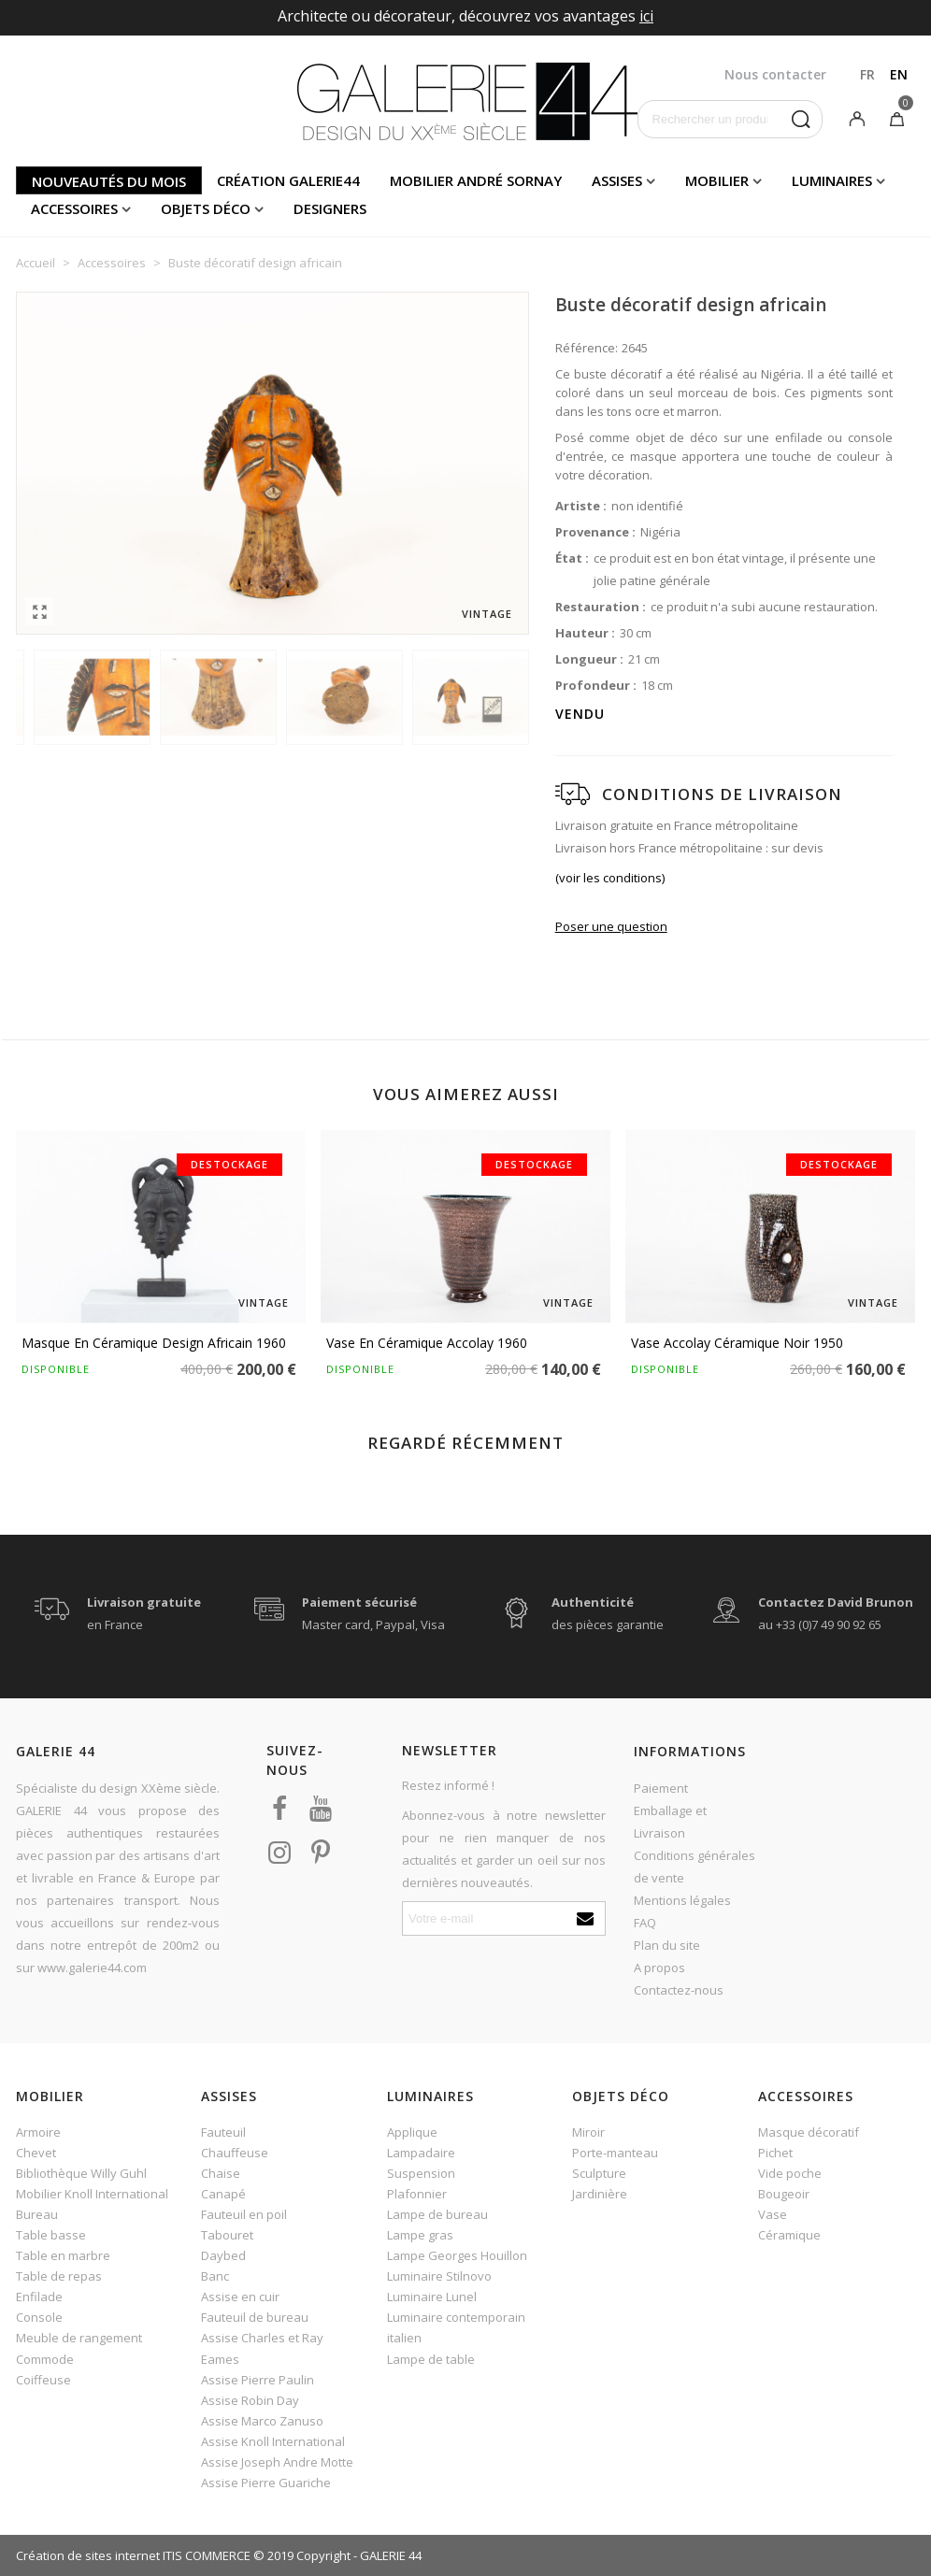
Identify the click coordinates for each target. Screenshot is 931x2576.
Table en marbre (63, 2255)
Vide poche (790, 2173)
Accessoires (74, 208)
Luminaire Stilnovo (439, 2276)
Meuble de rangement (79, 2337)
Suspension (421, 2173)
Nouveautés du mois (109, 181)
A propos (659, 1967)
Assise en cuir (240, 2296)
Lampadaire (421, 2152)
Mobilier (717, 180)
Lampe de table (431, 2359)
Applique (412, 2132)
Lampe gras (420, 2234)
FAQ (645, 1922)
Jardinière (599, 2193)
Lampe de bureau (437, 2214)
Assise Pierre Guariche (266, 2482)
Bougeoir (783, 2193)
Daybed (223, 2255)
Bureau (37, 2214)
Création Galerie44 (288, 180)
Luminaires (832, 180)
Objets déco (206, 208)
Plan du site (667, 1945)
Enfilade (39, 2296)
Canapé (223, 2193)
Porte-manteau (615, 2152)
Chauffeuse (234, 2152)
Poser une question (611, 926)
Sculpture (599, 2173)
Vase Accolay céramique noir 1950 (737, 1343)
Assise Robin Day (250, 2400)
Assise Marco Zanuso (262, 2420)
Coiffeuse (43, 2379)
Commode (45, 2359)
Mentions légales (682, 1900)
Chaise (220, 2173)
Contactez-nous (678, 1990)
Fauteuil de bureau (254, 2317)
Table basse (51, 2234)
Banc (215, 2276)
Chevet (36, 2152)
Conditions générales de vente (694, 1866)
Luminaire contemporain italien (456, 2327)
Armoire (38, 2132)
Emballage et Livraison (670, 1821)
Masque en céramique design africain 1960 (153, 1343)
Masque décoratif (808, 2132)
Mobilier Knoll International (92, 2193)
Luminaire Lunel (432, 2296)
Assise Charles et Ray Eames (262, 2348)
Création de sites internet (88, 2555)
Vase (772, 2214)
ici (646, 16)
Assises (617, 180)
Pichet (775, 2152)
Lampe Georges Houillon (457, 2255)
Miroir (588, 2132)
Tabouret (227, 2234)
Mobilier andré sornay (476, 180)
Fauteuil (223, 2132)
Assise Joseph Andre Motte (277, 2462)
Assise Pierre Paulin (257, 2379)
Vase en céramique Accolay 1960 (426, 1343)
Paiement (661, 1788)
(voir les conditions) (610, 877)
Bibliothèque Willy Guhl (81, 2173)
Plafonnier (417, 2193)
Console (39, 2317)
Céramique (789, 2234)
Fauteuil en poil (244, 2214)
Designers (330, 208)
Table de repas (59, 2276)
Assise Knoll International (273, 2441)
